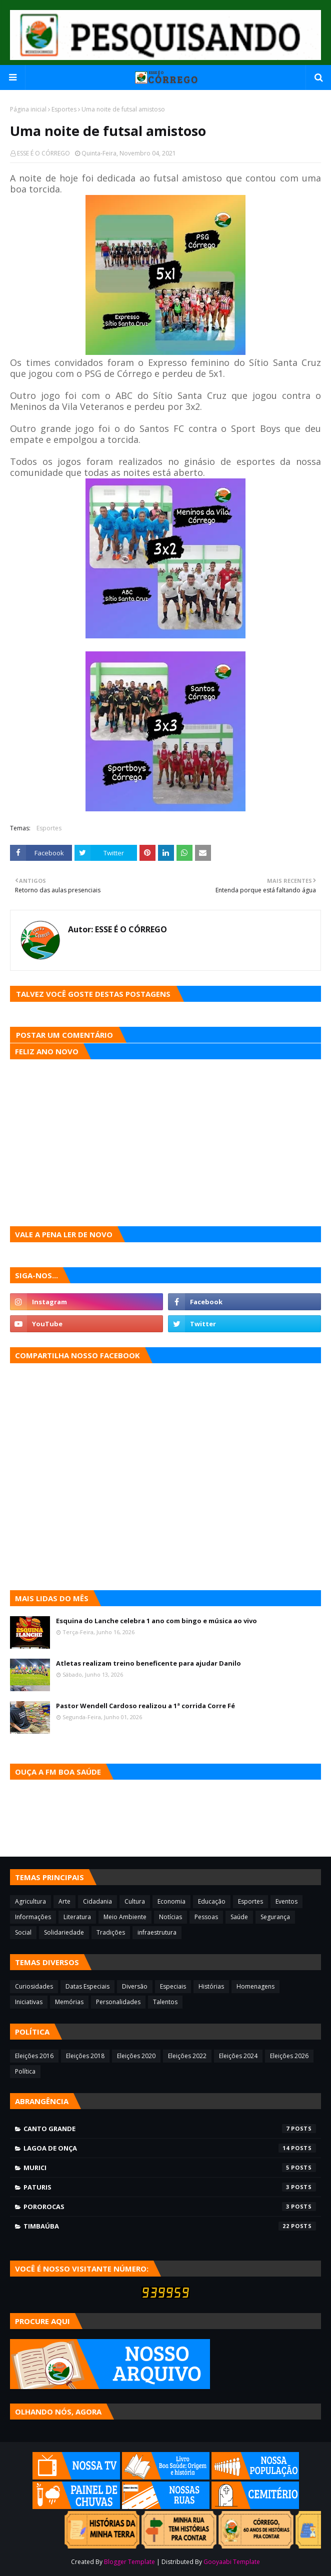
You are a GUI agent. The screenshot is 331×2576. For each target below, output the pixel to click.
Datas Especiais (88, 1986)
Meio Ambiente (125, 1917)
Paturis (170, 2187)
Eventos (287, 1901)
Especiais (173, 1986)
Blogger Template (129, 2562)
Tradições (110, 1932)
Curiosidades (34, 1986)
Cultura (134, 1901)
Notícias (170, 1917)
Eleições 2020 (136, 2056)
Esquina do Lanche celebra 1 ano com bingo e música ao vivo (156, 1620)
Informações (33, 1917)
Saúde (239, 1917)
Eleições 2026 (289, 2056)
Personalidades (118, 2002)
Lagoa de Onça (170, 2148)
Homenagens (255, 1986)
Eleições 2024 (238, 2056)
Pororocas (170, 2206)
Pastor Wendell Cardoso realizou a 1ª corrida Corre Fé (145, 1705)
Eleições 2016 (34, 2056)
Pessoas (206, 1917)
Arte (64, 1901)
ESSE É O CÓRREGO (43, 153)
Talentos (165, 2002)
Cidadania (97, 1901)
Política (25, 2071)
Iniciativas (28, 2002)
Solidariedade (64, 1932)
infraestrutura (157, 1932)
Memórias (69, 2002)
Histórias (211, 1986)
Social (23, 1932)
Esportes (64, 109)
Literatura (77, 1917)
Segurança (275, 1917)
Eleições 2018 (85, 2056)
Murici (170, 2167)
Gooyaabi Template (232, 2562)
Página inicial (28, 109)
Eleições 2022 (187, 2056)
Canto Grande (170, 2128)
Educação (212, 1901)
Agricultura (30, 1901)
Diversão (135, 1986)
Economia (172, 1901)
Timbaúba (170, 2226)
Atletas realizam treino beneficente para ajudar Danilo (148, 1663)
